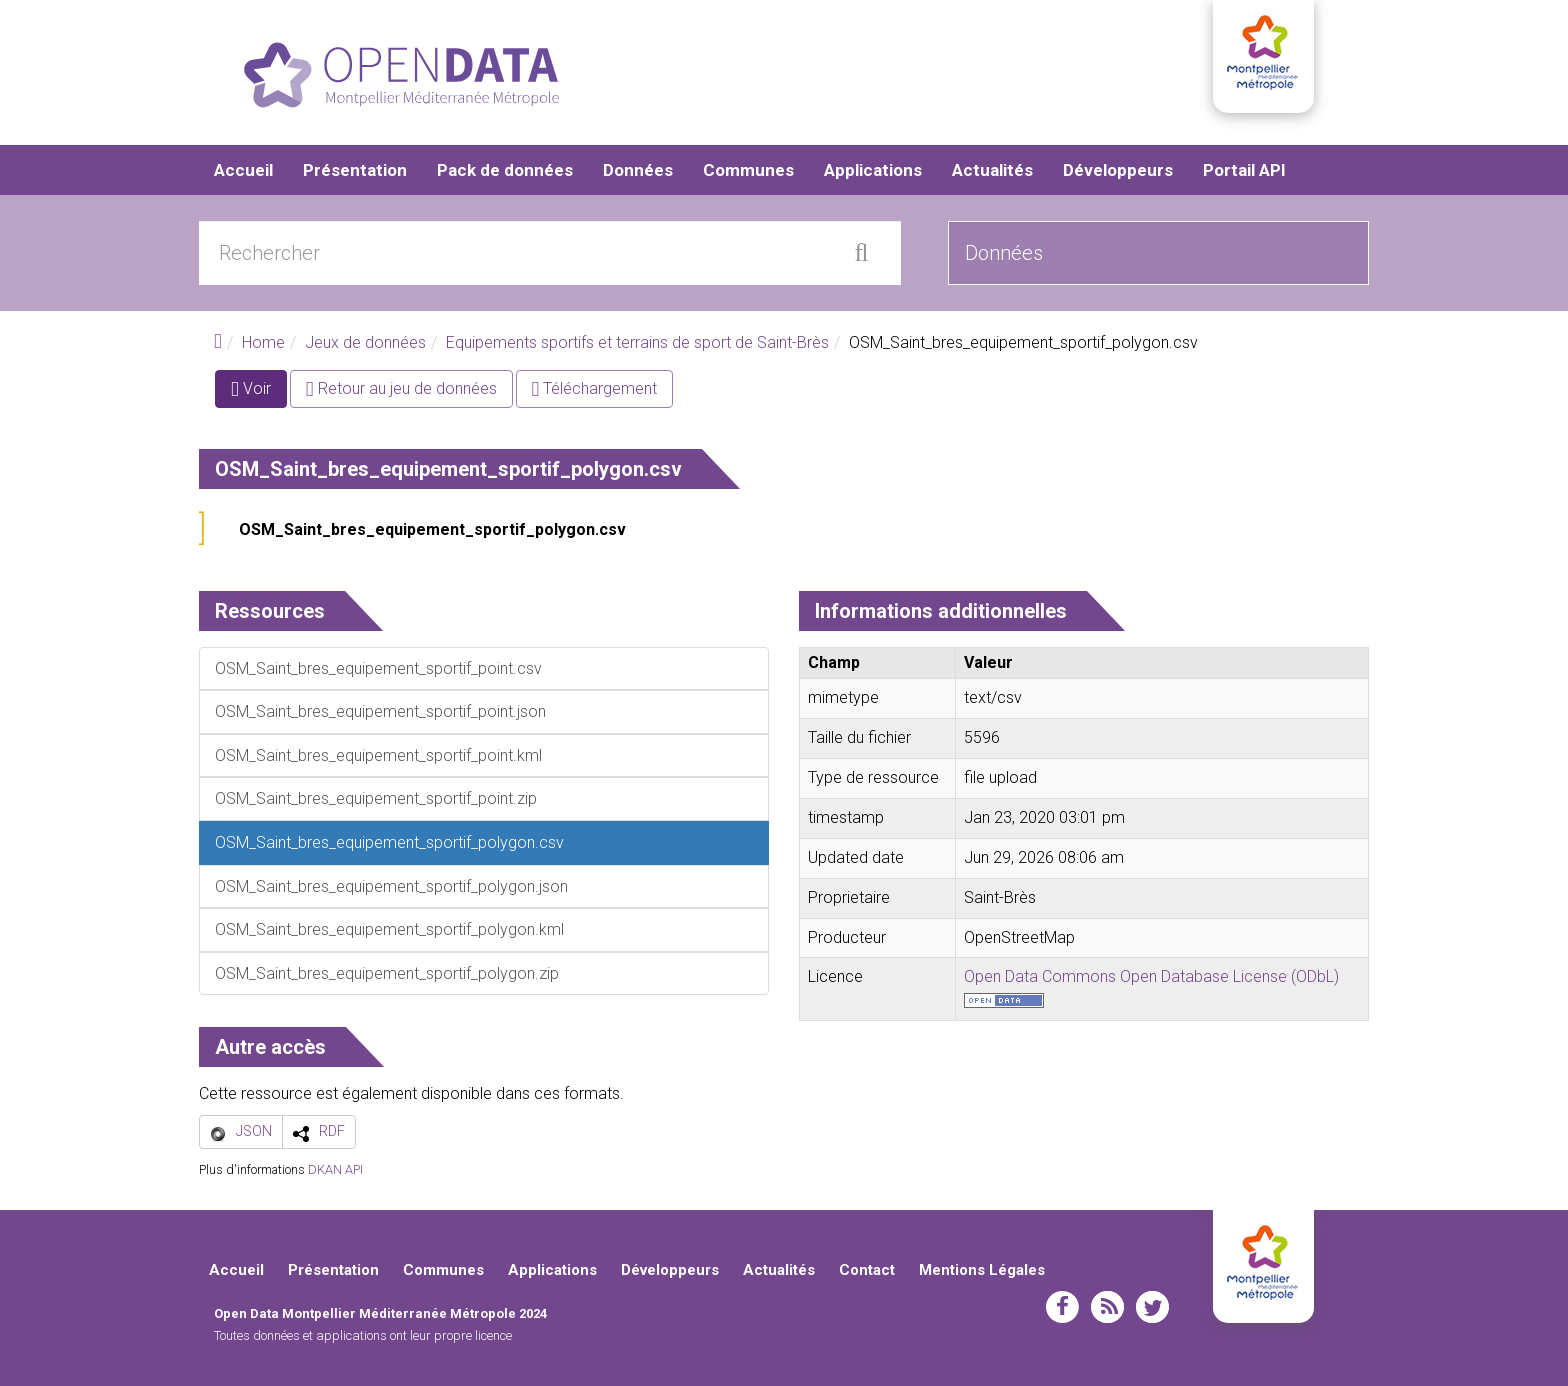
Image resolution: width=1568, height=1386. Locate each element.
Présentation (355, 170)
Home (263, 342)
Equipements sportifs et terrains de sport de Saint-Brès (637, 342)
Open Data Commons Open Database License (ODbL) (1151, 976)
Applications (873, 170)
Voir (259, 392)
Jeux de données (365, 342)
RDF (332, 1131)
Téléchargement (595, 388)
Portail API (1244, 170)
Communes (748, 170)
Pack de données (505, 170)
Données (638, 170)
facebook (1062, 1307)
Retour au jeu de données (401, 388)
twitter (1152, 1307)
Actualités (992, 170)
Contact (867, 1270)
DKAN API (335, 1169)
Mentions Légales (982, 1270)
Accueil (243, 170)
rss (1107, 1307)
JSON (254, 1131)
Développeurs (1118, 170)
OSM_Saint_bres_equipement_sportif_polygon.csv (432, 529)
